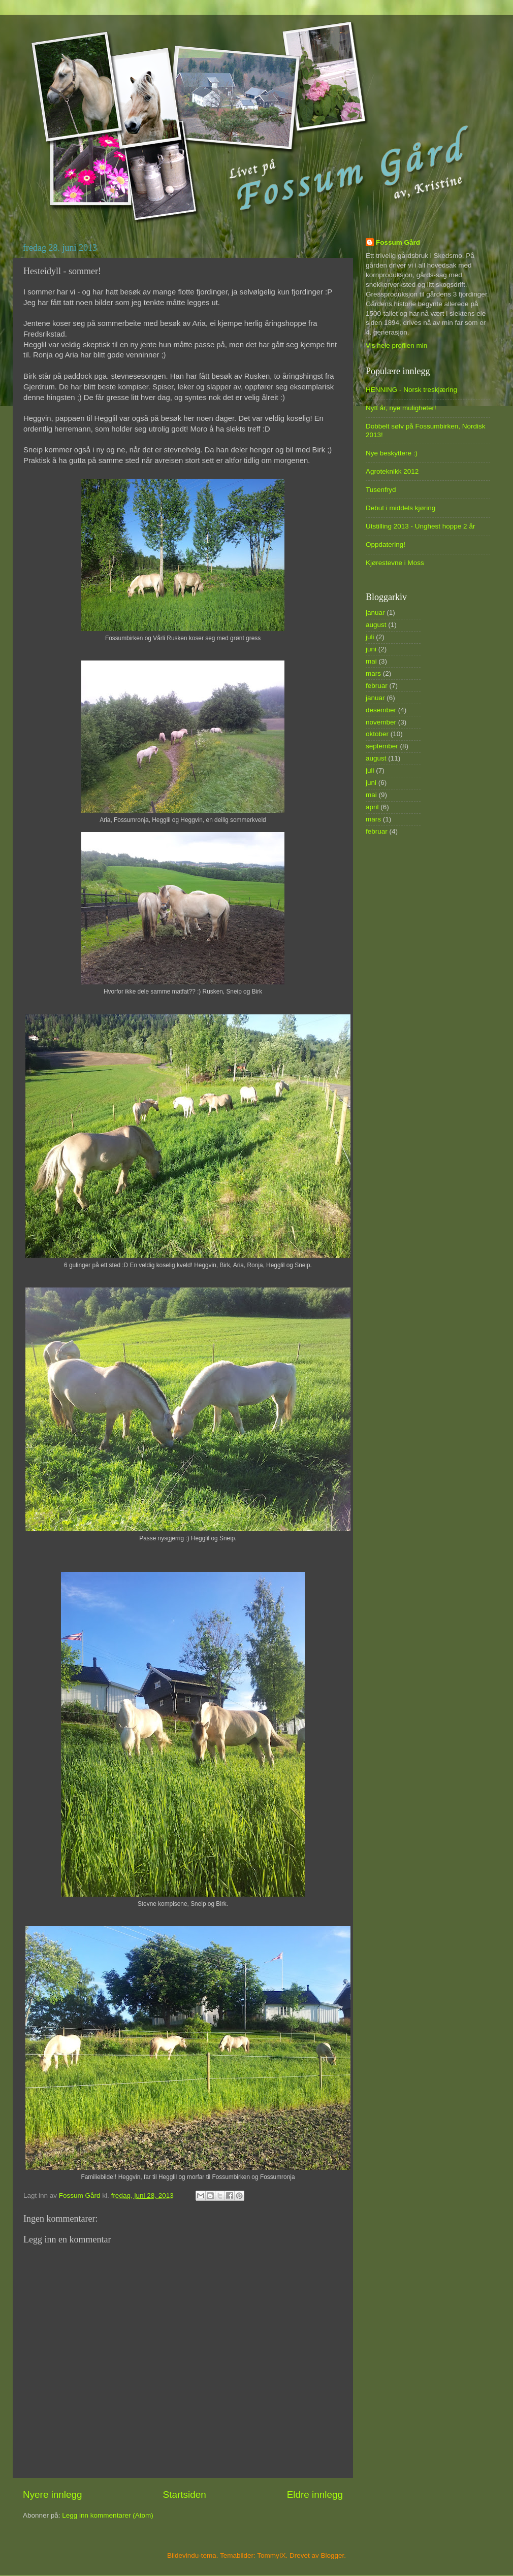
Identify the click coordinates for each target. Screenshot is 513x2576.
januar (375, 612)
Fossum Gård (398, 242)
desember (381, 710)
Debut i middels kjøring (400, 508)
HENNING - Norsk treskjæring (411, 389)
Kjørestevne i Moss (395, 563)
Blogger (332, 2555)
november (381, 722)
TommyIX (271, 2555)
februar (377, 685)
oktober (377, 734)
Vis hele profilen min (396, 345)
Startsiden (184, 2494)
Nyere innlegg (52, 2494)
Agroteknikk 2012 (392, 471)
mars (373, 673)
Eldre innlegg (315, 2494)
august (376, 625)
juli (370, 637)
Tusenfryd (381, 489)
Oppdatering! (385, 544)
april (372, 807)
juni (371, 649)
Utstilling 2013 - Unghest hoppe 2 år (420, 526)
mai (371, 661)
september (382, 746)
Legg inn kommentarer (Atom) (107, 2515)
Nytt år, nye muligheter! (401, 408)
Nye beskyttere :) (392, 453)
